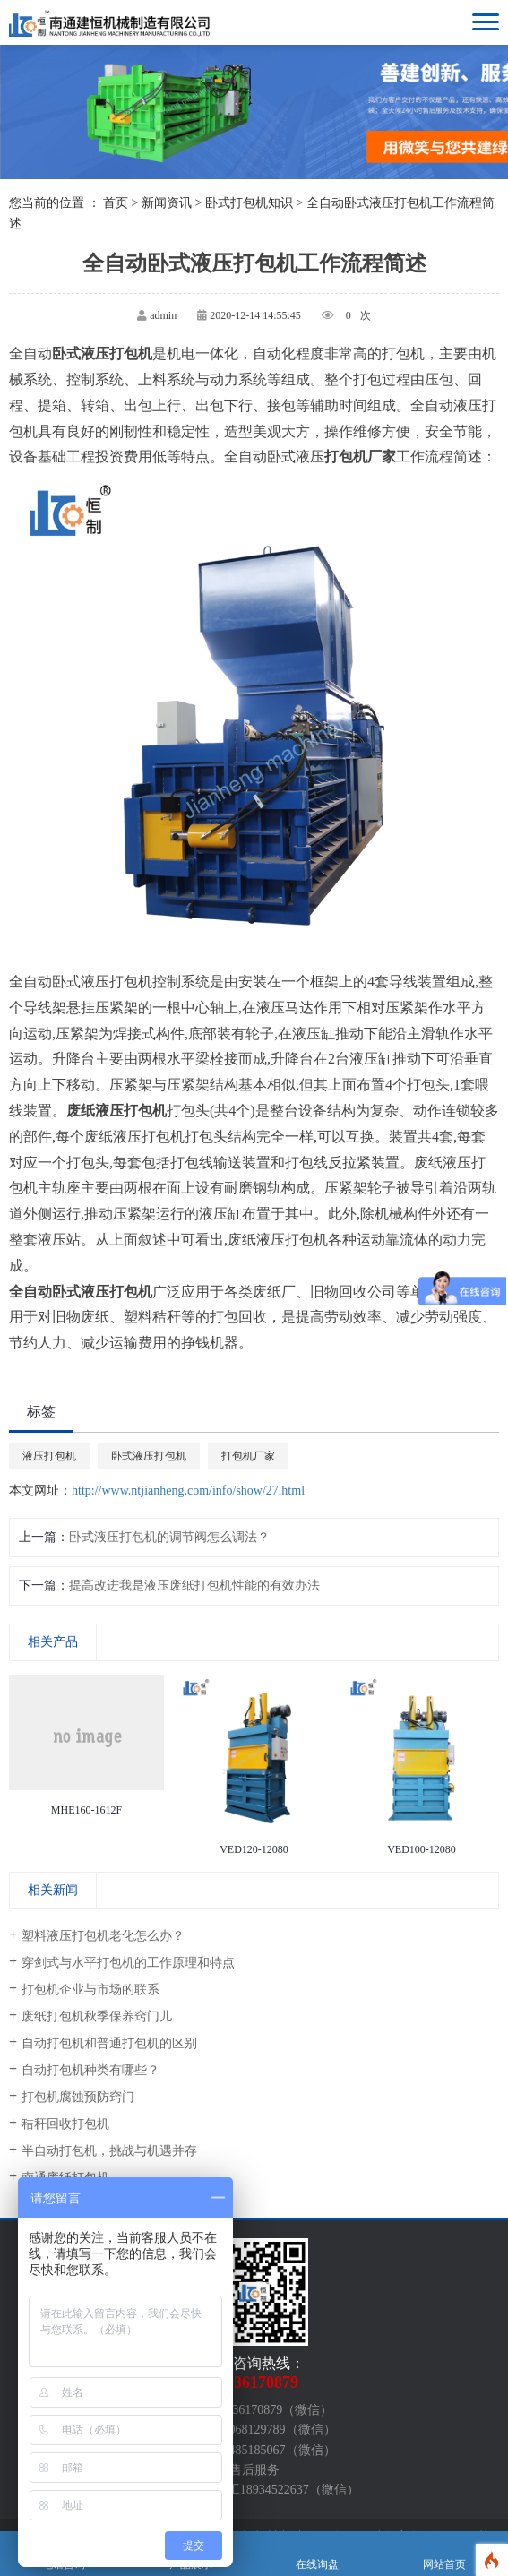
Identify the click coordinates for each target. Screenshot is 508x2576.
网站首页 (444, 2554)
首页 (115, 203)
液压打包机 (49, 1456)
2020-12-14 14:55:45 (255, 315)
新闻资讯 (167, 203)
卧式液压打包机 (148, 1456)
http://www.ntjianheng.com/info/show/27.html (188, 1490)
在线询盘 (318, 2554)
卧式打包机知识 (249, 203)
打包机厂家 (248, 1456)
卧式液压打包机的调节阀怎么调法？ (169, 1537)
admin (163, 315)
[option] (86, 1749)
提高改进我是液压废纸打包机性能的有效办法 (194, 1585)
